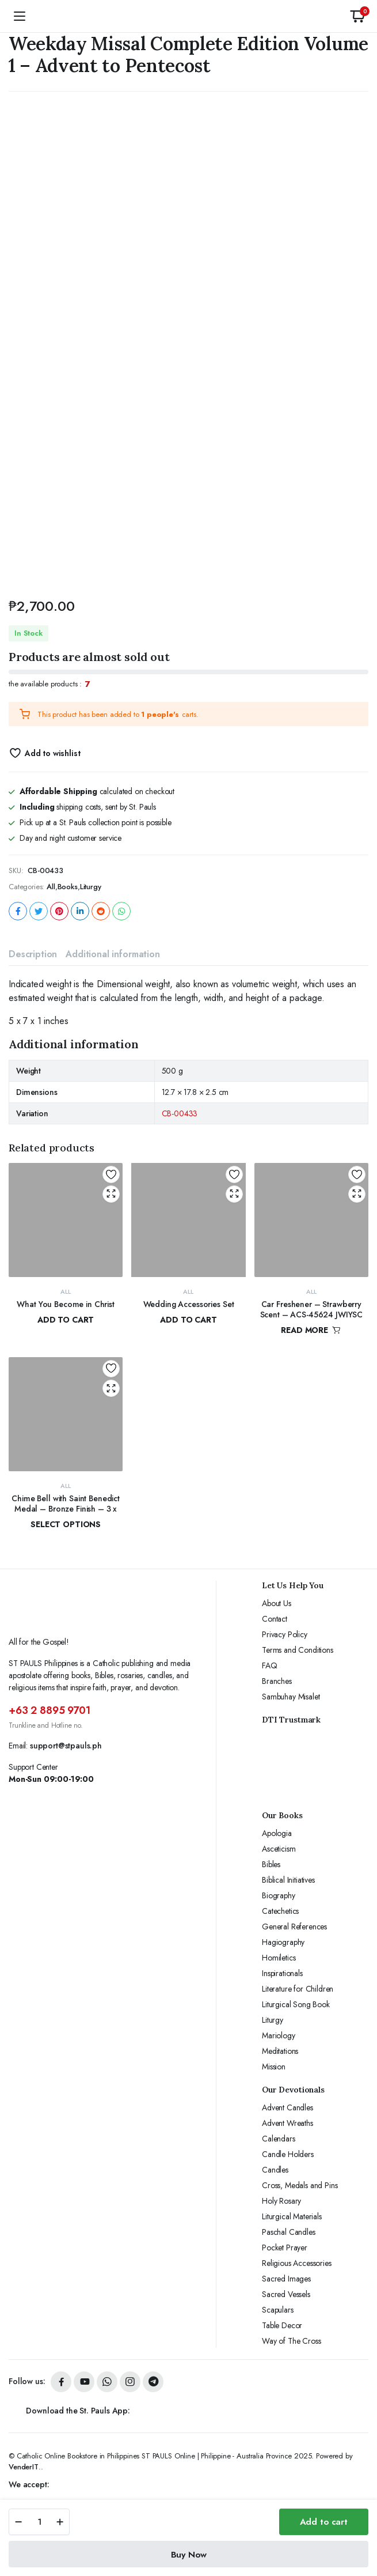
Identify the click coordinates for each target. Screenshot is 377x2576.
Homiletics (278, 1957)
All (51, 886)
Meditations (280, 2051)
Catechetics (280, 1911)
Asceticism (278, 1848)
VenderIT (24, 2466)
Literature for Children (297, 1989)
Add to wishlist (53, 753)
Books (68, 886)
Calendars (278, 2138)
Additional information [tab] (112, 954)
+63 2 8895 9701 (49, 1710)
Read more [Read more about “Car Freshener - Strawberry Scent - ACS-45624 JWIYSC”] (311, 1330)
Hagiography (283, 1942)
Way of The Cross (291, 2341)
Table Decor (282, 2325)
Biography (278, 1895)
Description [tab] (33, 954)
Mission (273, 2066)
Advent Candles (287, 2107)
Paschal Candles (288, 2232)
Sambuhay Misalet (290, 1696)
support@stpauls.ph (66, 1745)
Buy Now (189, 2554)
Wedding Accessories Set (188, 1304)
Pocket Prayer (284, 2247)
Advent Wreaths (287, 2123)
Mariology (278, 2035)
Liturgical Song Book (296, 2004)
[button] (357, 16)
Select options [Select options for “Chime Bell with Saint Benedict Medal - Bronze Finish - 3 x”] (66, 1524)
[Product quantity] (39, 2522)
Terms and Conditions (297, 1650)
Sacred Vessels (286, 2294)
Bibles (271, 1864)
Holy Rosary (281, 2201)
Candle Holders (288, 2154)
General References (294, 1926)
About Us (276, 1603)
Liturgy (90, 886)
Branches (277, 1681)
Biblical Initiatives (288, 1880)
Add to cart (324, 2521)
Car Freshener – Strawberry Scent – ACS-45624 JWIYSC (311, 1309)
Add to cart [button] (65, 1319)
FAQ (269, 1665)
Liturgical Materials (292, 2216)
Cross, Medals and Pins (299, 2185)
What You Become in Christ (66, 1304)
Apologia (277, 1833)
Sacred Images (286, 2278)
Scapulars (278, 2310)
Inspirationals (282, 1973)
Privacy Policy (284, 1634)
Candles (275, 2169)
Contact (274, 1619)
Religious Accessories (297, 2263)
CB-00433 (180, 1113)
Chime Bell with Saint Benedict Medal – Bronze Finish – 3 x (66, 1503)
